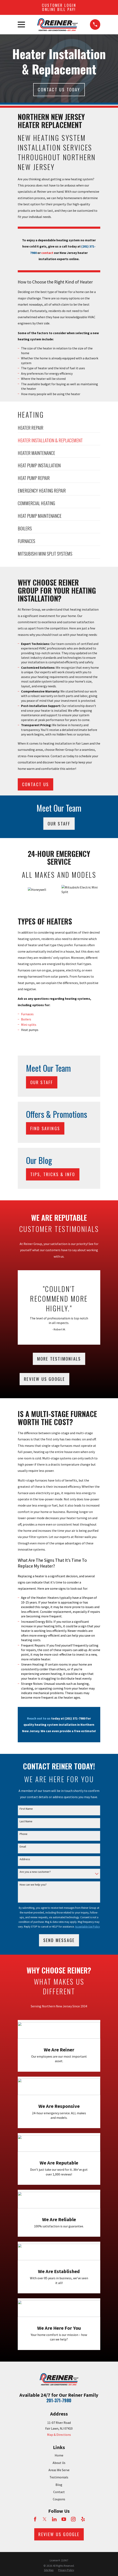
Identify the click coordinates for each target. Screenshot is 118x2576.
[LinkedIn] (54, 2519)
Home (59, 2455)
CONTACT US (35, 784)
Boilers (26, 1019)
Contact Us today (59, 89)
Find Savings (45, 1128)
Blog (58, 2485)
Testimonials (59, 2477)
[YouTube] (63, 2519)
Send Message (59, 1940)
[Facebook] (35, 2519)
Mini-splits (28, 1025)
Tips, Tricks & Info (52, 1174)
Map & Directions (59, 2434)
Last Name (26, 1821)
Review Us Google (44, 1379)
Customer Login (59, 7)
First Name (26, 1809)
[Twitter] (44, 2519)
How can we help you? (33, 1884)
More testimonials (59, 1358)
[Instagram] (73, 2519)
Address (25, 1859)
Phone (23, 1834)
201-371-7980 (58, 2400)
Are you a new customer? (35, 1872)
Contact (59, 2492)
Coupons (59, 2499)
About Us (59, 2463)
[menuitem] (59, 429)
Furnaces (27, 1014)
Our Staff (59, 823)
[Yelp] (83, 2519)
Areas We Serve (59, 2470)
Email (23, 1846)
